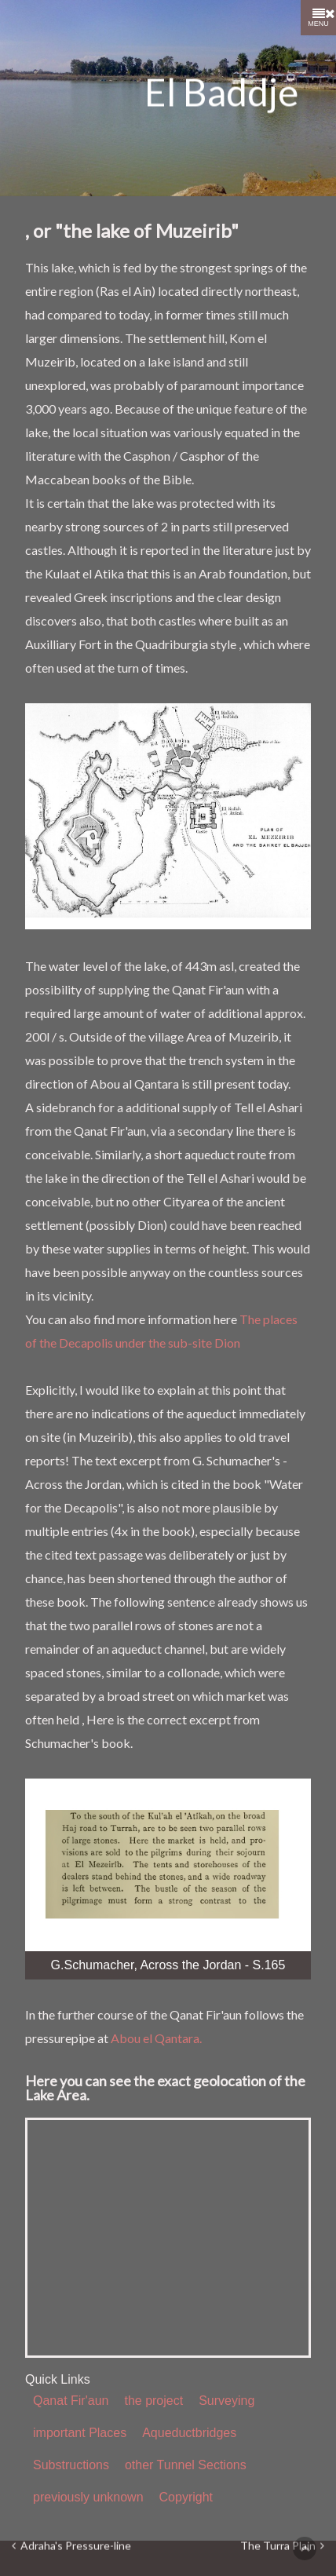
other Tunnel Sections (186, 2465)
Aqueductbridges (189, 2432)
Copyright (186, 2497)
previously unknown (88, 2497)
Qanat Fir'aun (70, 2400)
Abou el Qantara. (156, 2038)
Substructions (71, 2465)
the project (153, 2400)
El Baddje (221, 92)
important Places (79, 2432)
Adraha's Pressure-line (71, 2546)
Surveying (226, 2400)
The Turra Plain (282, 2546)
